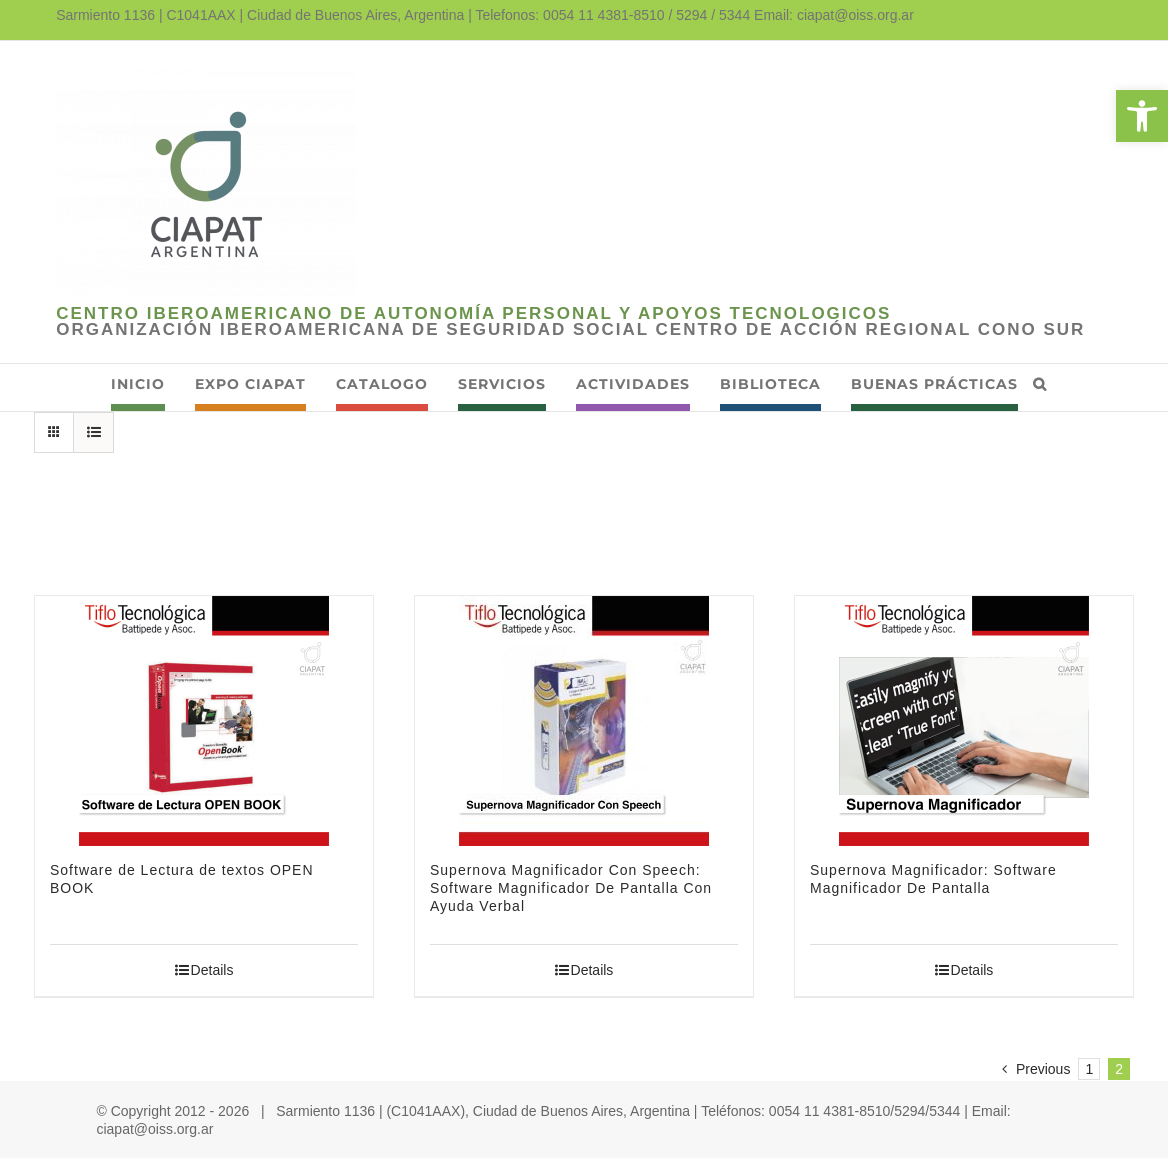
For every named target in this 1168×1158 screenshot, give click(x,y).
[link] (1142, 116)
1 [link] (1089, 1069)
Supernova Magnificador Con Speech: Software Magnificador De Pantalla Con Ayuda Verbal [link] (571, 888)
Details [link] (212, 970)
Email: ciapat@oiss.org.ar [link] (834, 15)
